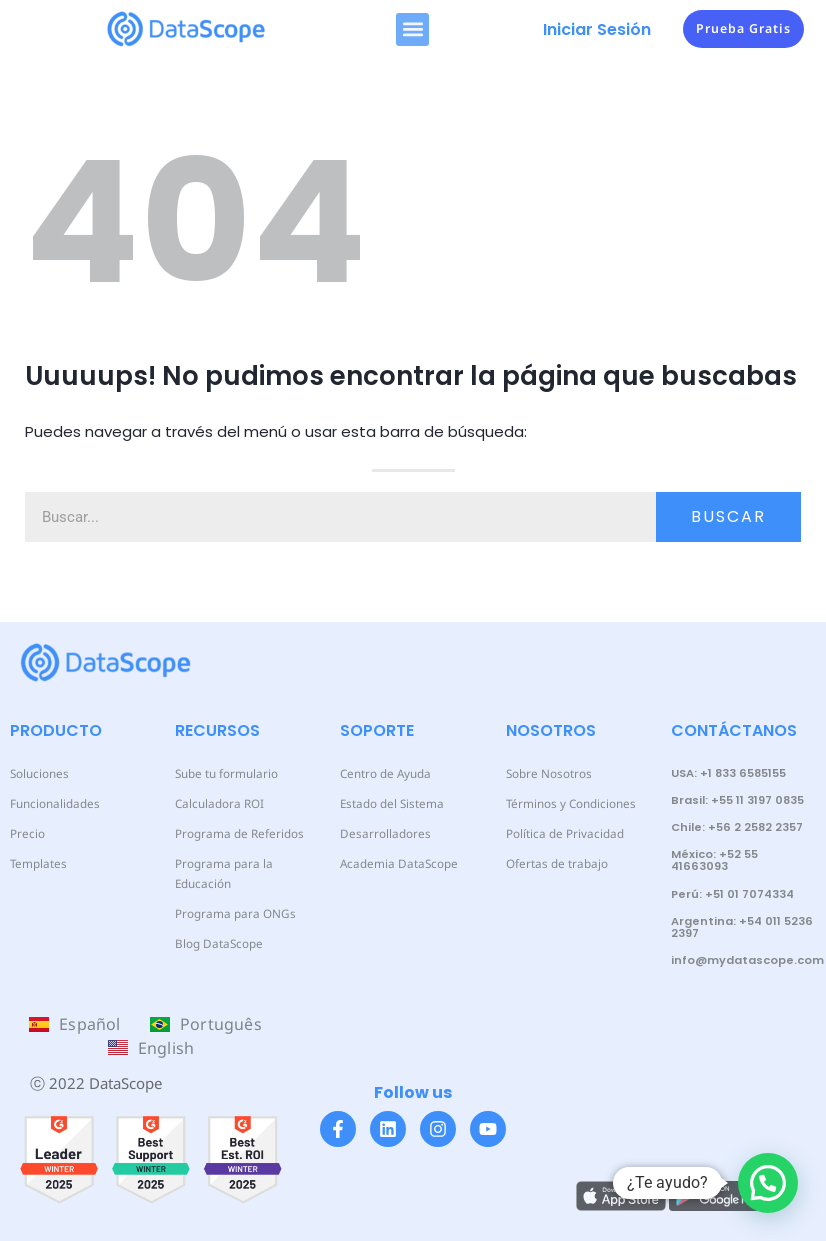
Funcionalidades (52, 803)
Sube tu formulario (225, 773)
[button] (412, 29)
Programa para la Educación (249, 863)
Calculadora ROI (217, 803)
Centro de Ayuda (384, 773)
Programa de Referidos (236, 833)
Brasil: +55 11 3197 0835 (737, 800)
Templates (36, 863)
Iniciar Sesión (597, 29)
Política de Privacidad (562, 833)
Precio (26, 833)
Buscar (728, 516)
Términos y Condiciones (568, 803)
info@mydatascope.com (747, 960)
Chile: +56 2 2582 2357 (737, 827)
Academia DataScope (394, 863)
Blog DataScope (216, 923)
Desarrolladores (382, 833)
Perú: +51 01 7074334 (732, 894)
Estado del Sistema (388, 803)
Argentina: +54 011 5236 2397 (742, 927)
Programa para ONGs (232, 893)
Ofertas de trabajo (554, 863)
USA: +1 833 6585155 (728, 773)
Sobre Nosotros (547, 773)
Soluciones (38, 773)
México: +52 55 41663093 (714, 860)
